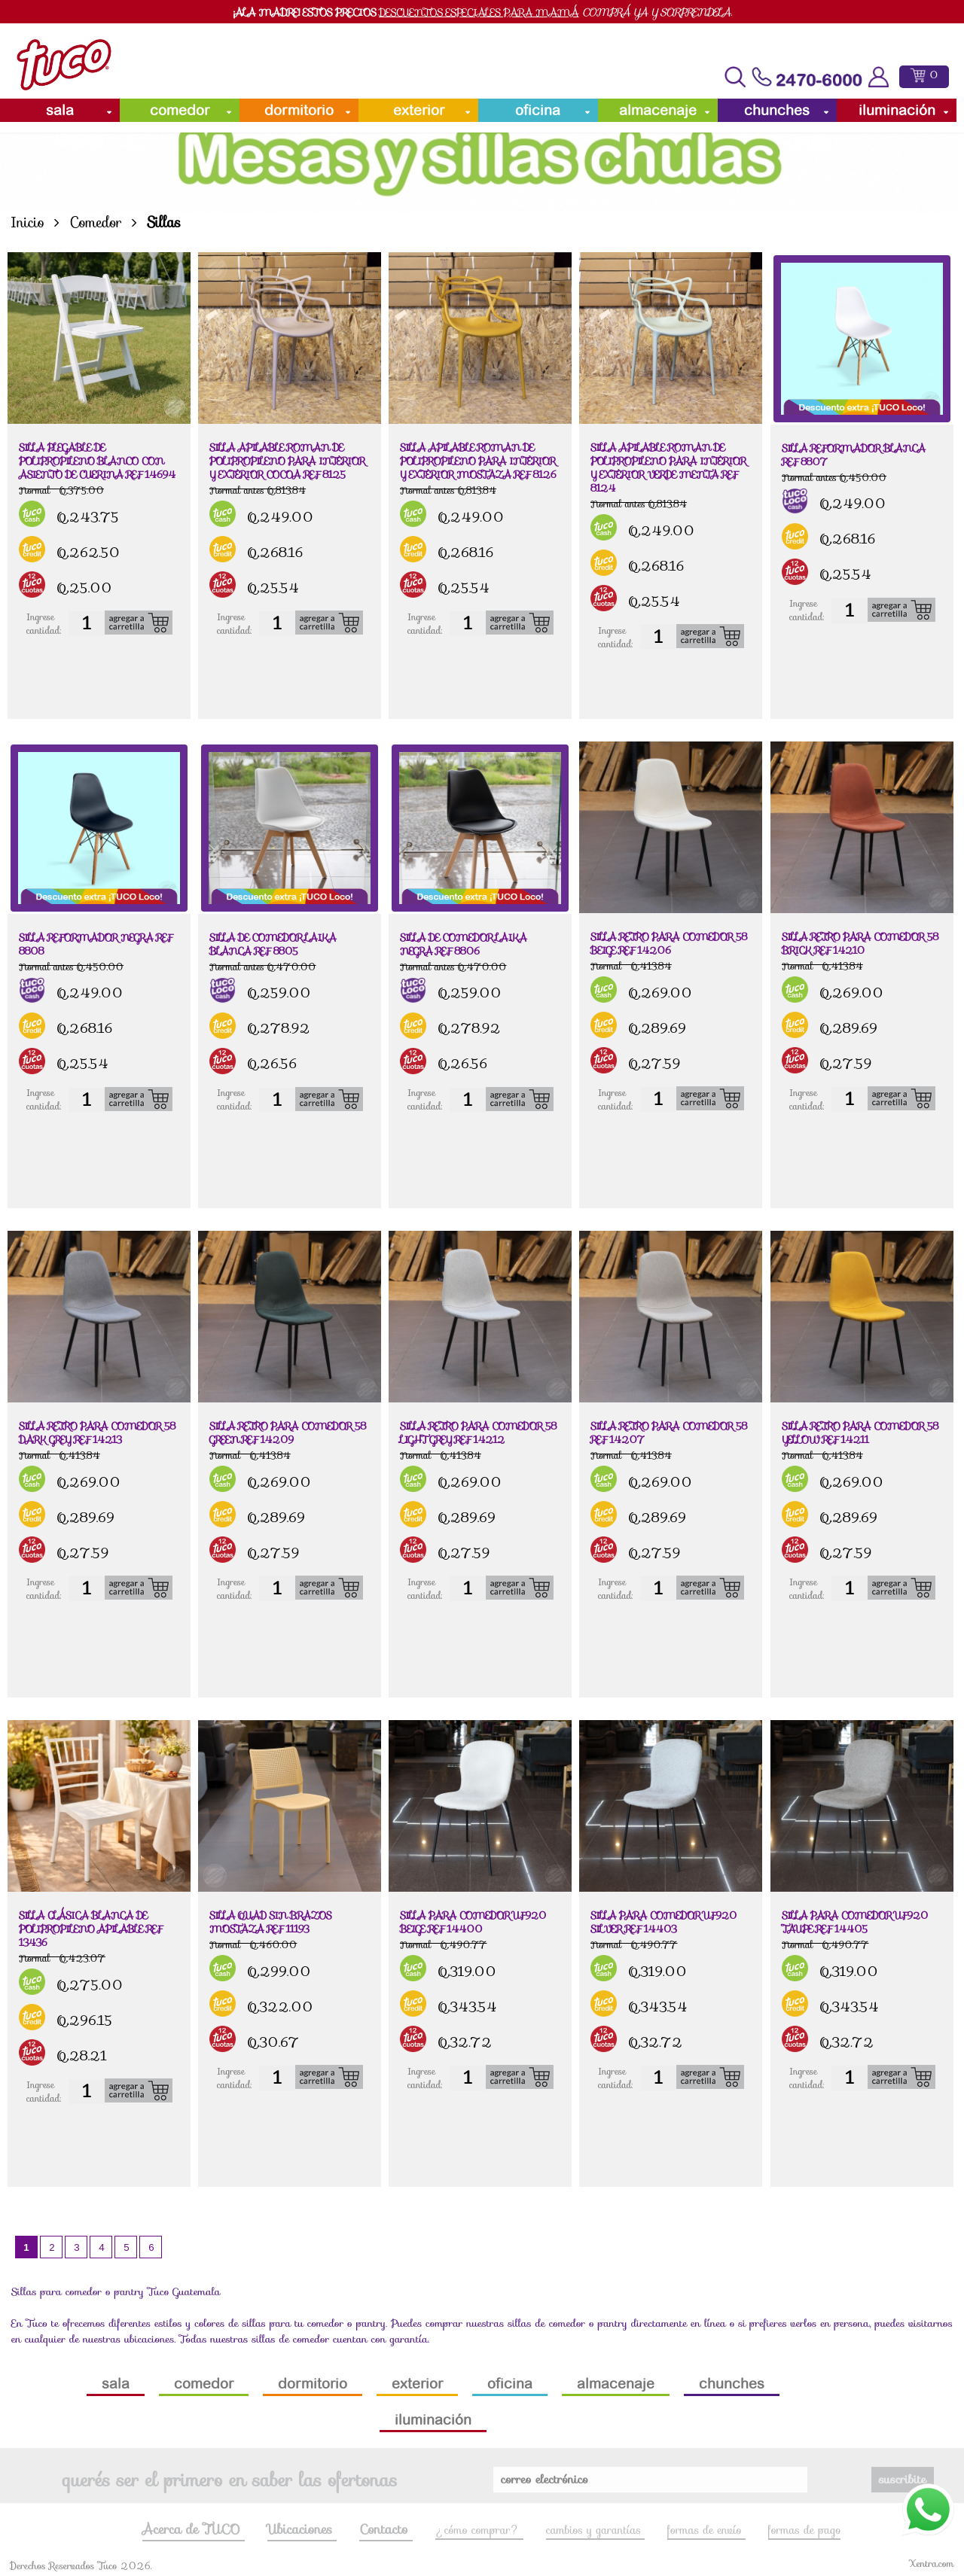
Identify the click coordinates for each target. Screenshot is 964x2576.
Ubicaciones (302, 2529)
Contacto (385, 2529)
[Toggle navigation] (735, 76)
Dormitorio (299, 110)
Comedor (179, 110)
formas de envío (706, 2529)
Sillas (164, 222)
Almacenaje (658, 110)
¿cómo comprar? (479, 2529)
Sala (60, 110)
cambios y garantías (595, 2529)
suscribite (902, 2479)
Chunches (777, 110)
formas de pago (804, 2529)
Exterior (418, 110)
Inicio (27, 222)
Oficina (537, 110)
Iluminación (897, 110)
